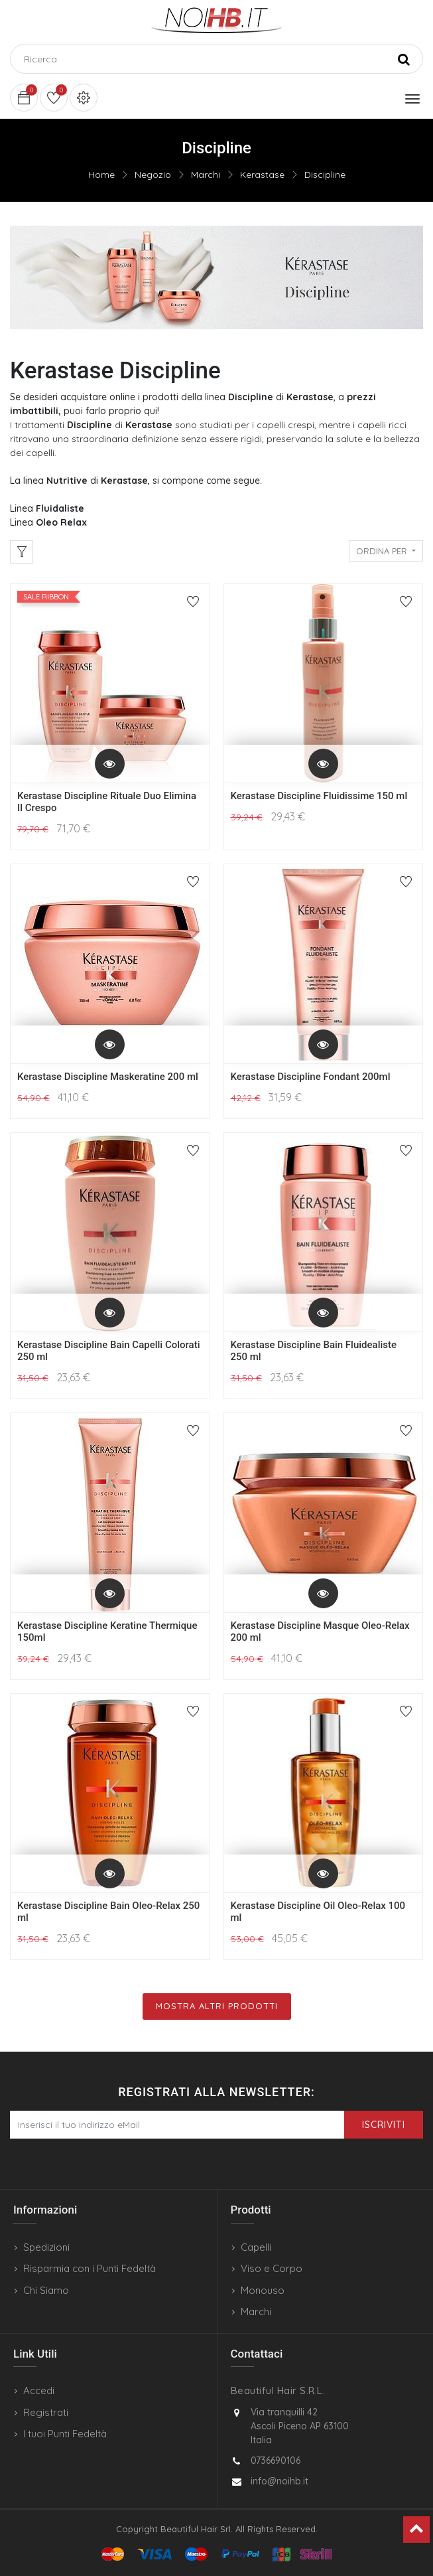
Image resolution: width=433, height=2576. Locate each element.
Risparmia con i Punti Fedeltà (89, 2268)
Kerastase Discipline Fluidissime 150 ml (319, 796)
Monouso (262, 2290)
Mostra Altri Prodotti (217, 2006)
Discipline (324, 175)
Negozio (153, 175)
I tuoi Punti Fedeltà (65, 2433)
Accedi (38, 2390)
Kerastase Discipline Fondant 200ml (311, 1077)
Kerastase (262, 175)
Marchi (205, 175)
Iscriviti (383, 2125)
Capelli (256, 2247)
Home (101, 175)
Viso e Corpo (271, 2268)
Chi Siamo (46, 2290)
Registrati (45, 2412)
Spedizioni (46, 2247)
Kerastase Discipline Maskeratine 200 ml (107, 1077)
